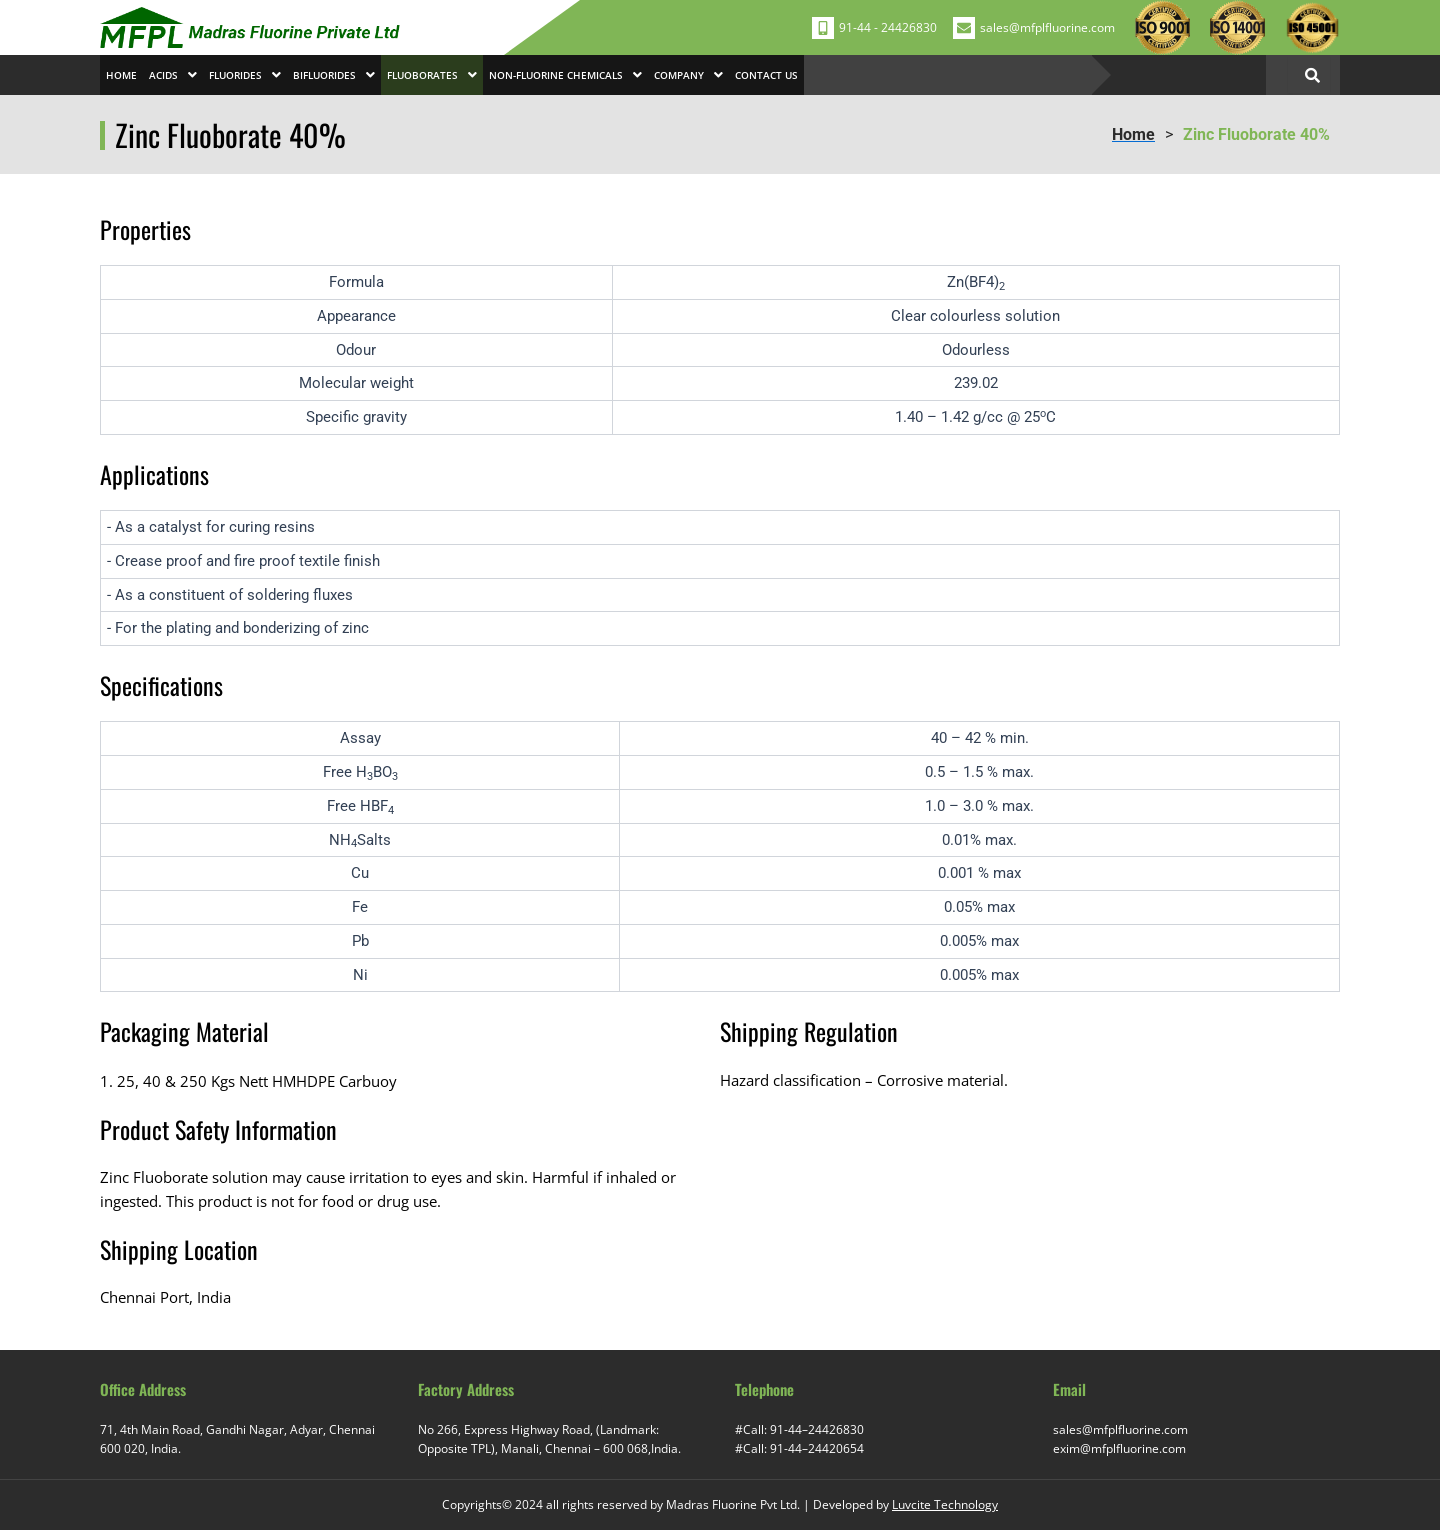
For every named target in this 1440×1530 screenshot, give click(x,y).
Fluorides (245, 75)
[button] (173, 75)
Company (688, 75)
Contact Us (766, 75)
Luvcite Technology (945, 1504)
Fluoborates (432, 75)
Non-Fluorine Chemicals (565, 75)
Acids (173, 75)
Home (121, 75)
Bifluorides (334, 75)
